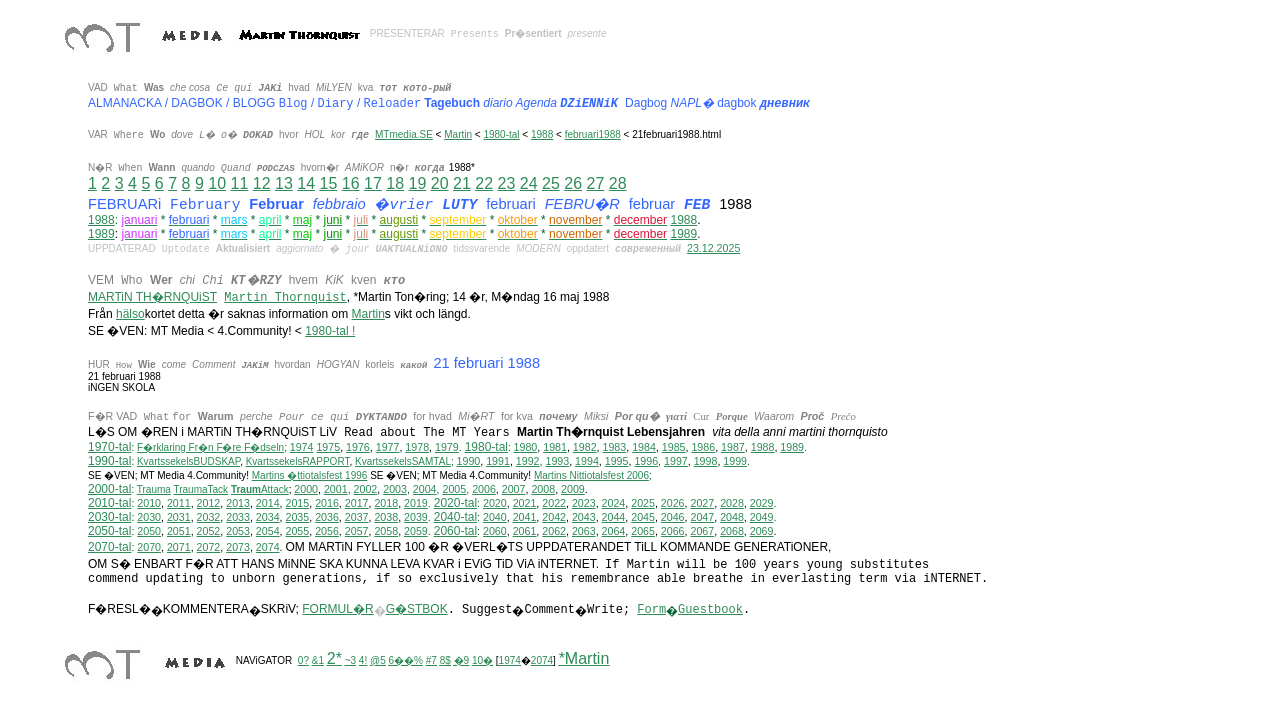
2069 (762, 531)
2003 (395, 489)
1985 (674, 447)
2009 (573, 489)
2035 (298, 517)
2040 (495, 517)
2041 (525, 517)
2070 (149, 547)
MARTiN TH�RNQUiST (152, 297)
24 (529, 183)
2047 (702, 517)
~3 (350, 660)
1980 (526, 447)
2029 (762, 503)
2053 (238, 531)
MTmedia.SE (404, 134)
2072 (209, 547)
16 (351, 183)
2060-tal (455, 531)
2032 (209, 517)
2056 (327, 531)
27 (595, 183)
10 (217, 183)
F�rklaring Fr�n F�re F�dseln (210, 447)
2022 (554, 503)
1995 (617, 461)
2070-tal (109, 547)
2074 (268, 547)
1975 (328, 447)
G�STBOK (417, 609)
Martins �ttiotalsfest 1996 (310, 475)
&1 (318, 660)
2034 (268, 517)
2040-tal (455, 517)
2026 (673, 503)
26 (573, 183)
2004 (425, 489)
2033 (238, 517)
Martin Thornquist (285, 298)
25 (551, 183)
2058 (386, 531)
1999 (735, 461)
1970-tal (109, 447)
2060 (495, 531)
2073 (238, 547)
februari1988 (593, 134)
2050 (149, 531)
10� (482, 660)
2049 (762, 517)
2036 (327, 517)
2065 (643, 531)
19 (417, 183)
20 (440, 183)
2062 (554, 531)
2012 (209, 503)
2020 (495, 503)
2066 (673, 531)
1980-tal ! (330, 331)
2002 (366, 489)
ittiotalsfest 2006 (591, 475)
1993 (557, 461)
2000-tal (109, 489)
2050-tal (109, 531)
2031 (179, 517)
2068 (732, 531)
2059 (416, 531)
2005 (454, 489)
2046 (673, 517)
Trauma (154, 489)
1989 (101, 234)
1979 (447, 447)
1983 (615, 447)
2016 (327, 503)
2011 (179, 503)
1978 (417, 447)
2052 (209, 531)
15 (328, 183)
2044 (614, 517)
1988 (542, 134)
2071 (179, 547)
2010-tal (109, 503)
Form (651, 610)
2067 (702, 531)
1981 (555, 447)
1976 (358, 447)
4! (363, 660)
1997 (676, 461)
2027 (702, 503)
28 (618, 183)
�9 (462, 660)
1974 (302, 447)
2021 (525, 503)
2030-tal (109, 517)
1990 (469, 461)
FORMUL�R (337, 609)
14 (306, 183)
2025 (643, 503)
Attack (260, 489)
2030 (149, 517)
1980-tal (501, 134)
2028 (732, 503)
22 (484, 183)
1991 (498, 461)
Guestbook (710, 610)
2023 (584, 503)
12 (262, 183)
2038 (386, 517)
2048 (732, 517)
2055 (298, 531)
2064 (614, 531)
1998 (706, 461)
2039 (416, 517)
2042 (554, 517)
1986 (703, 447)
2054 (268, 531)
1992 (528, 461)
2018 (386, 503)
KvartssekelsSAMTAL (403, 461)
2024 (614, 503)
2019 (416, 503)
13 (284, 183)
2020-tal (455, 503)
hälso (130, 314)
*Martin (584, 658)
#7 (431, 660)
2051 (179, 531)
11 (239, 183)
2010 (149, 503)
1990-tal (109, 461)
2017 (357, 503)
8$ (445, 660)
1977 (388, 447)
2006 (484, 489)
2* (334, 658)
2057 (357, 531)
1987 (733, 447)
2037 (357, 517)
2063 (584, 531)
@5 (378, 660)
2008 (543, 489)
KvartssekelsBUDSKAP (188, 461)
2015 (298, 503)
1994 (587, 461)
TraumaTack (200, 489)
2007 (514, 489)
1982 (585, 447)
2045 (643, 517)
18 (395, 183)
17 (373, 183)
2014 (268, 503)
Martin (458, 134)
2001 (336, 489)
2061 (525, 531)
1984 (644, 447)
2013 (238, 503)
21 (462, 183)
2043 (584, 517)
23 (506, 183)
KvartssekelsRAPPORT (298, 461)
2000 (306, 489)
